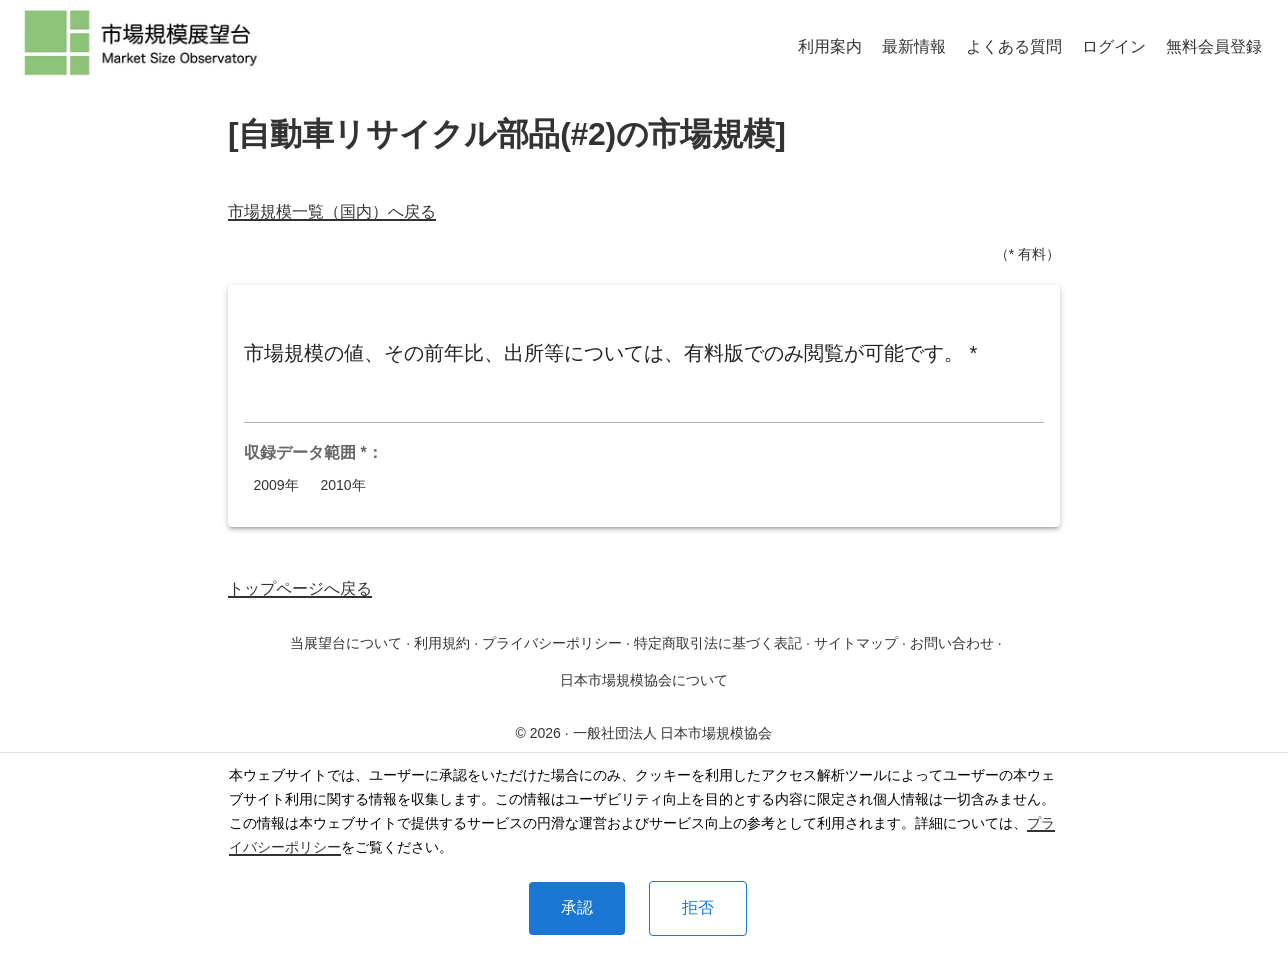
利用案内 (830, 46)
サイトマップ (856, 643)
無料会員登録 (1214, 46)
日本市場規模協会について (644, 680)
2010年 (343, 485)
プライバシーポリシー (552, 643)
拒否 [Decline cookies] (698, 907)
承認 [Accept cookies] (577, 907)
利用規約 (442, 643)
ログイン (1114, 46)
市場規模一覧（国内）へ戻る (332, 211)
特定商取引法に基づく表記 (718, 643)
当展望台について (346, 643)
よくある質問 (1014, 46)
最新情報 (914, 46)
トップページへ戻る (300, 588)
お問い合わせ (952, 643)
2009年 (276, 485)
